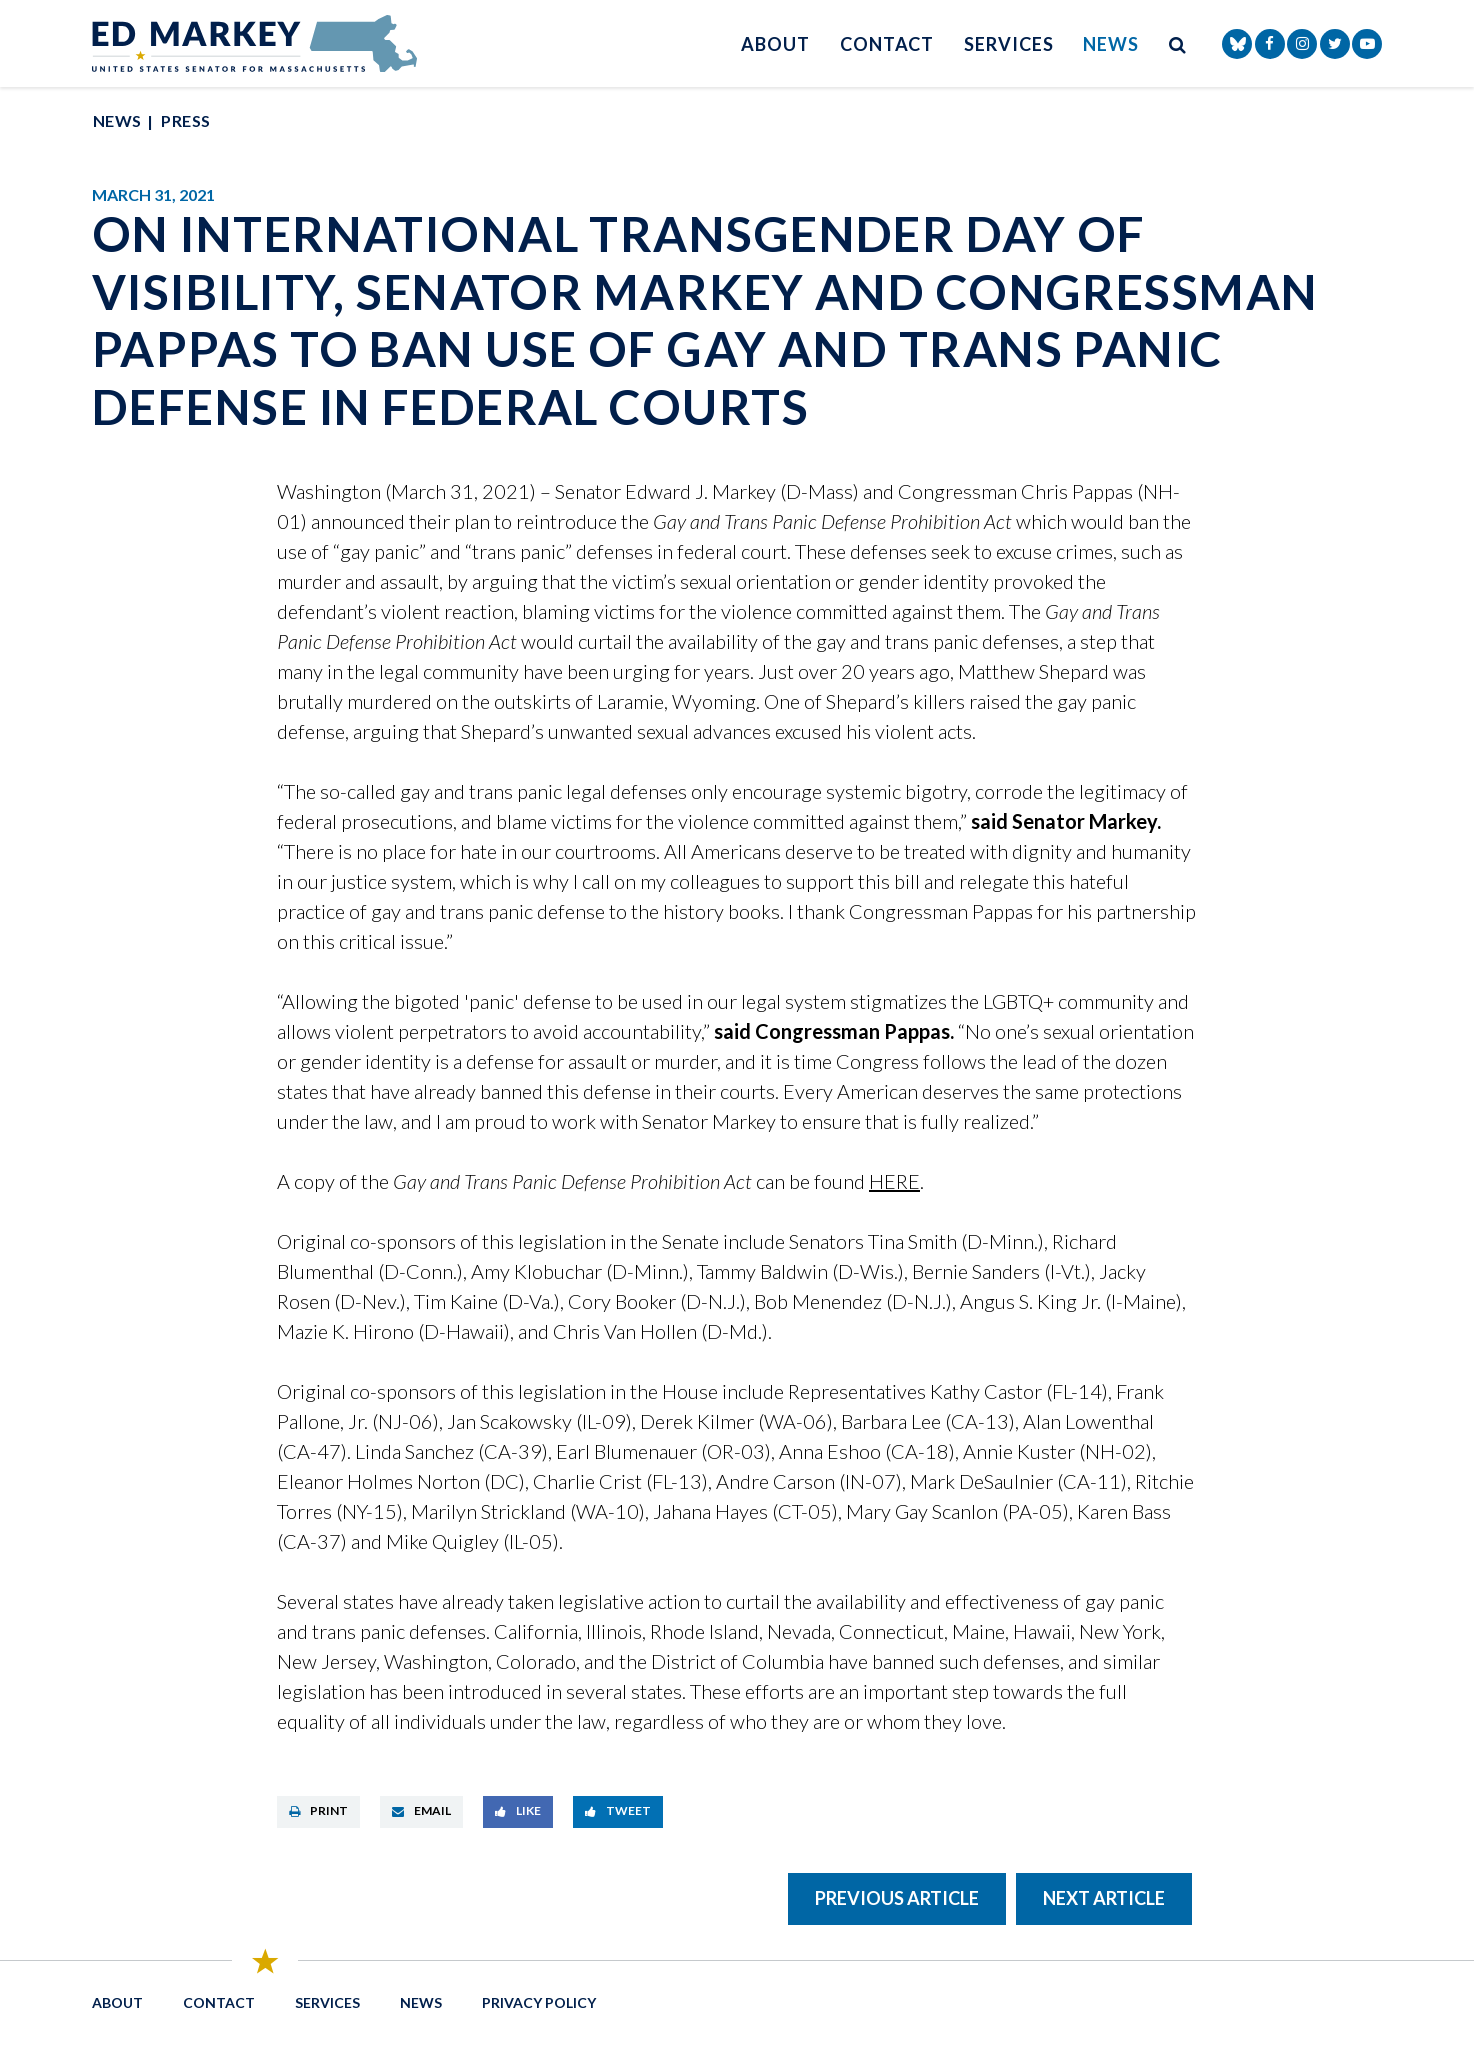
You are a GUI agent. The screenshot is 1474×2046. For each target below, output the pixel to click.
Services (1008, 44)
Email (421, 1810)
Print (318, 1810)
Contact (887, 44)
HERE (894, 1181)
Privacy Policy (539, 2002)
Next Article (1104, 1898)
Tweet (618, 1810)
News (1111, 44)
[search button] (1178, 43)
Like (518, 1810)
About (775, 44)
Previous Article (897, 1898)
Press (185, 120)
